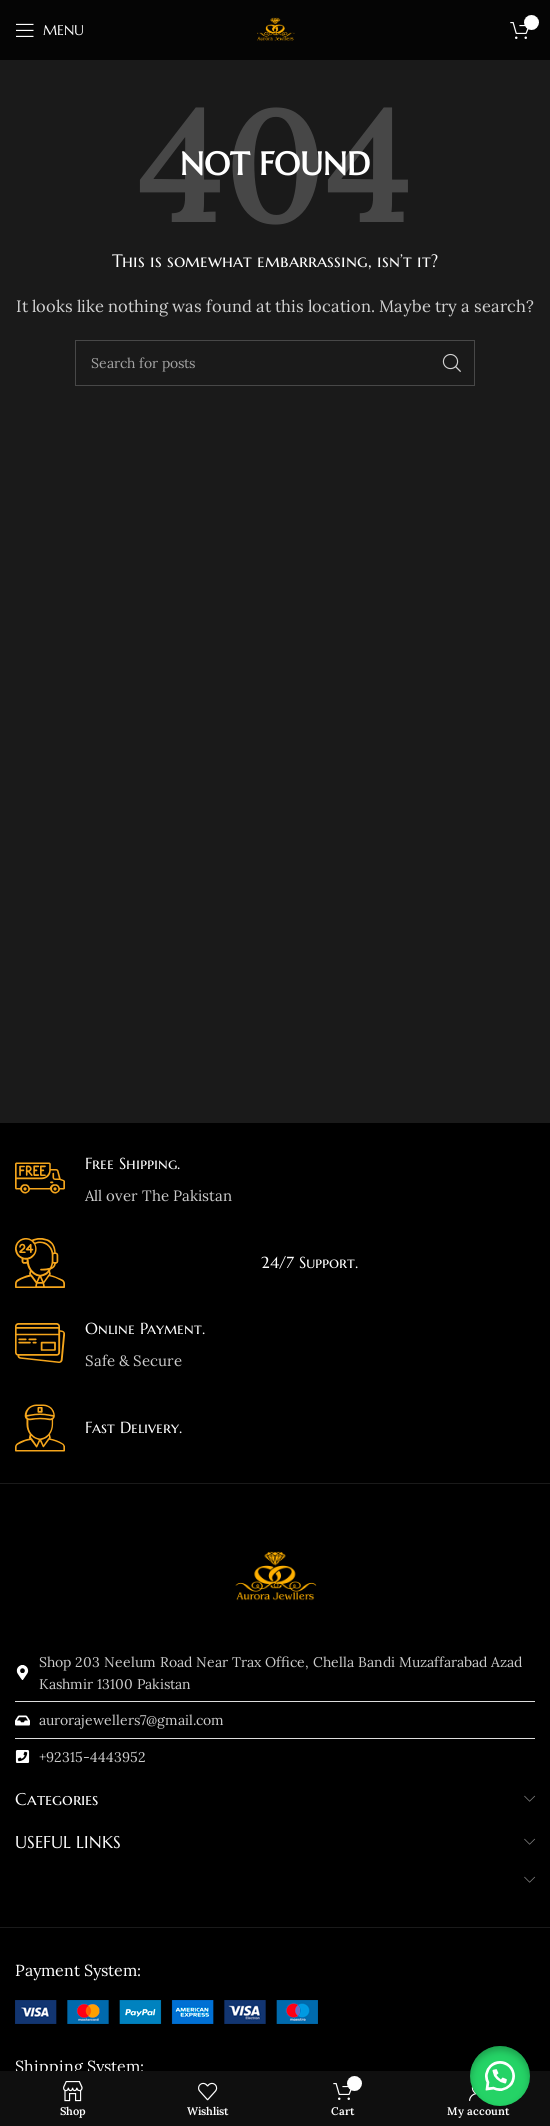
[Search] (275, 363)
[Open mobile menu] (49, 30)
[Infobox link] (275, 1180)
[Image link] (166, 2010)
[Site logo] (275, 28)
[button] (500, 2076)
